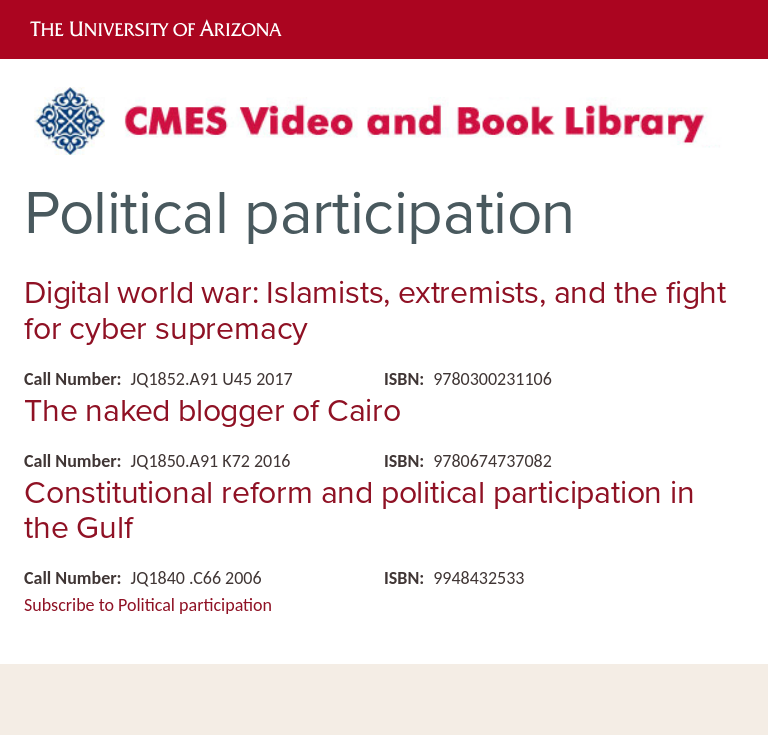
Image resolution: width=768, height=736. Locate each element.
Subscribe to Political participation (148, 605)
